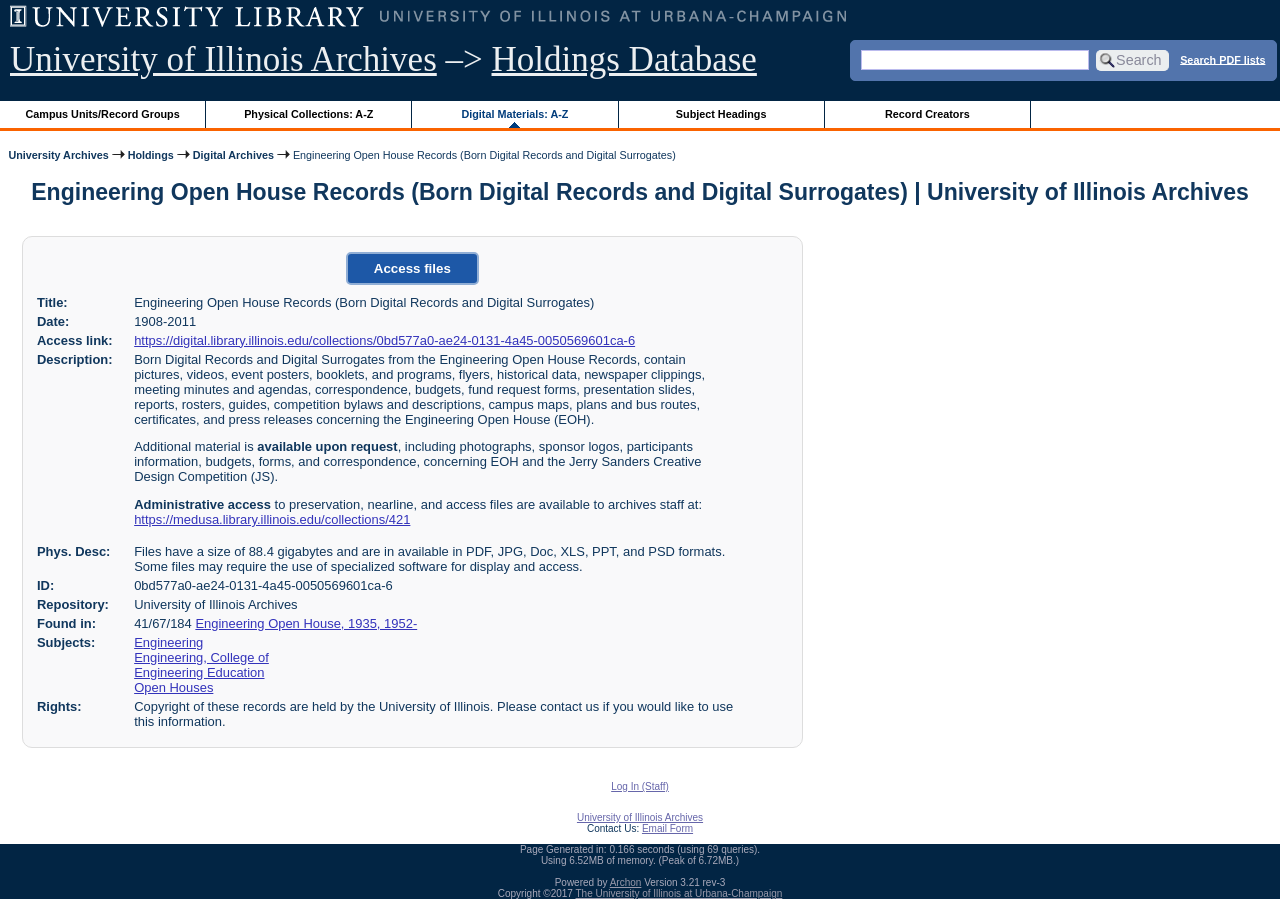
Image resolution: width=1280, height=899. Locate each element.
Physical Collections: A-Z (308, 114)
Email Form (667, 828)
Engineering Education (199, 672)
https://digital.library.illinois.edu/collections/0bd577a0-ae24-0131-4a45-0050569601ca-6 (384, 340)
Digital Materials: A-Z (514, 114)
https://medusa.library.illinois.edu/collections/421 (272, 519)
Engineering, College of (201, 657)
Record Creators (927, 114)
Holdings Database (624, 59)
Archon (626, 882)
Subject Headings (721, 114)
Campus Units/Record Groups (103, 114)
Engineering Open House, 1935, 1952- (306, 623)
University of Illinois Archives (223, 59)
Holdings (151, 155)
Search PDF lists (1222, 59)
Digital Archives (233, 155)
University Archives (58, 155)
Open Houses (173, 687)
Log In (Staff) (640, 786)
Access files (412, 268)
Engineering (168, 642)
